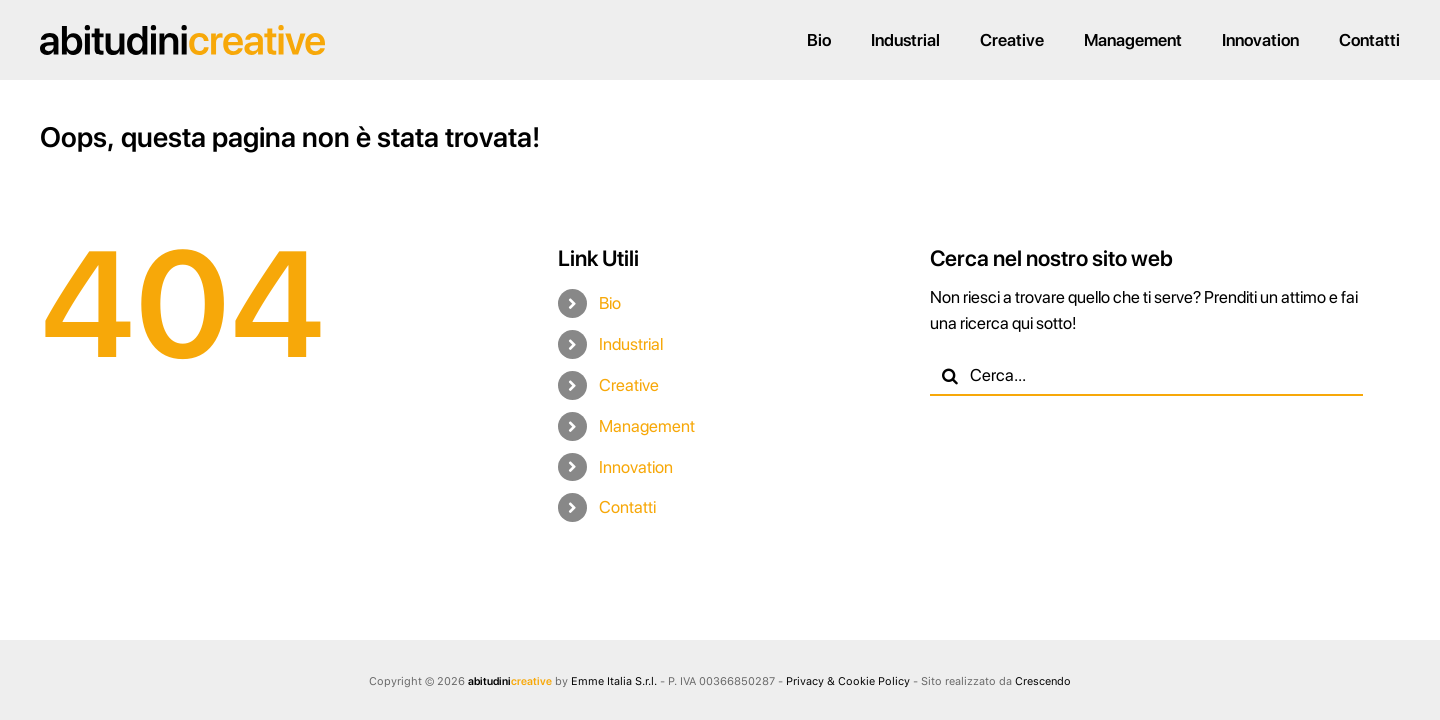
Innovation (636, 467)
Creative (629, 385)
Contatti (627, 507)
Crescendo (1043, 681)
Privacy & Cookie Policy (848, 681)
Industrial (631, 344)
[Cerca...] (1146, 376)
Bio (610, 303)
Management (647, 426)
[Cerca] (950, 376)
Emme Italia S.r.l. (614, 681)
